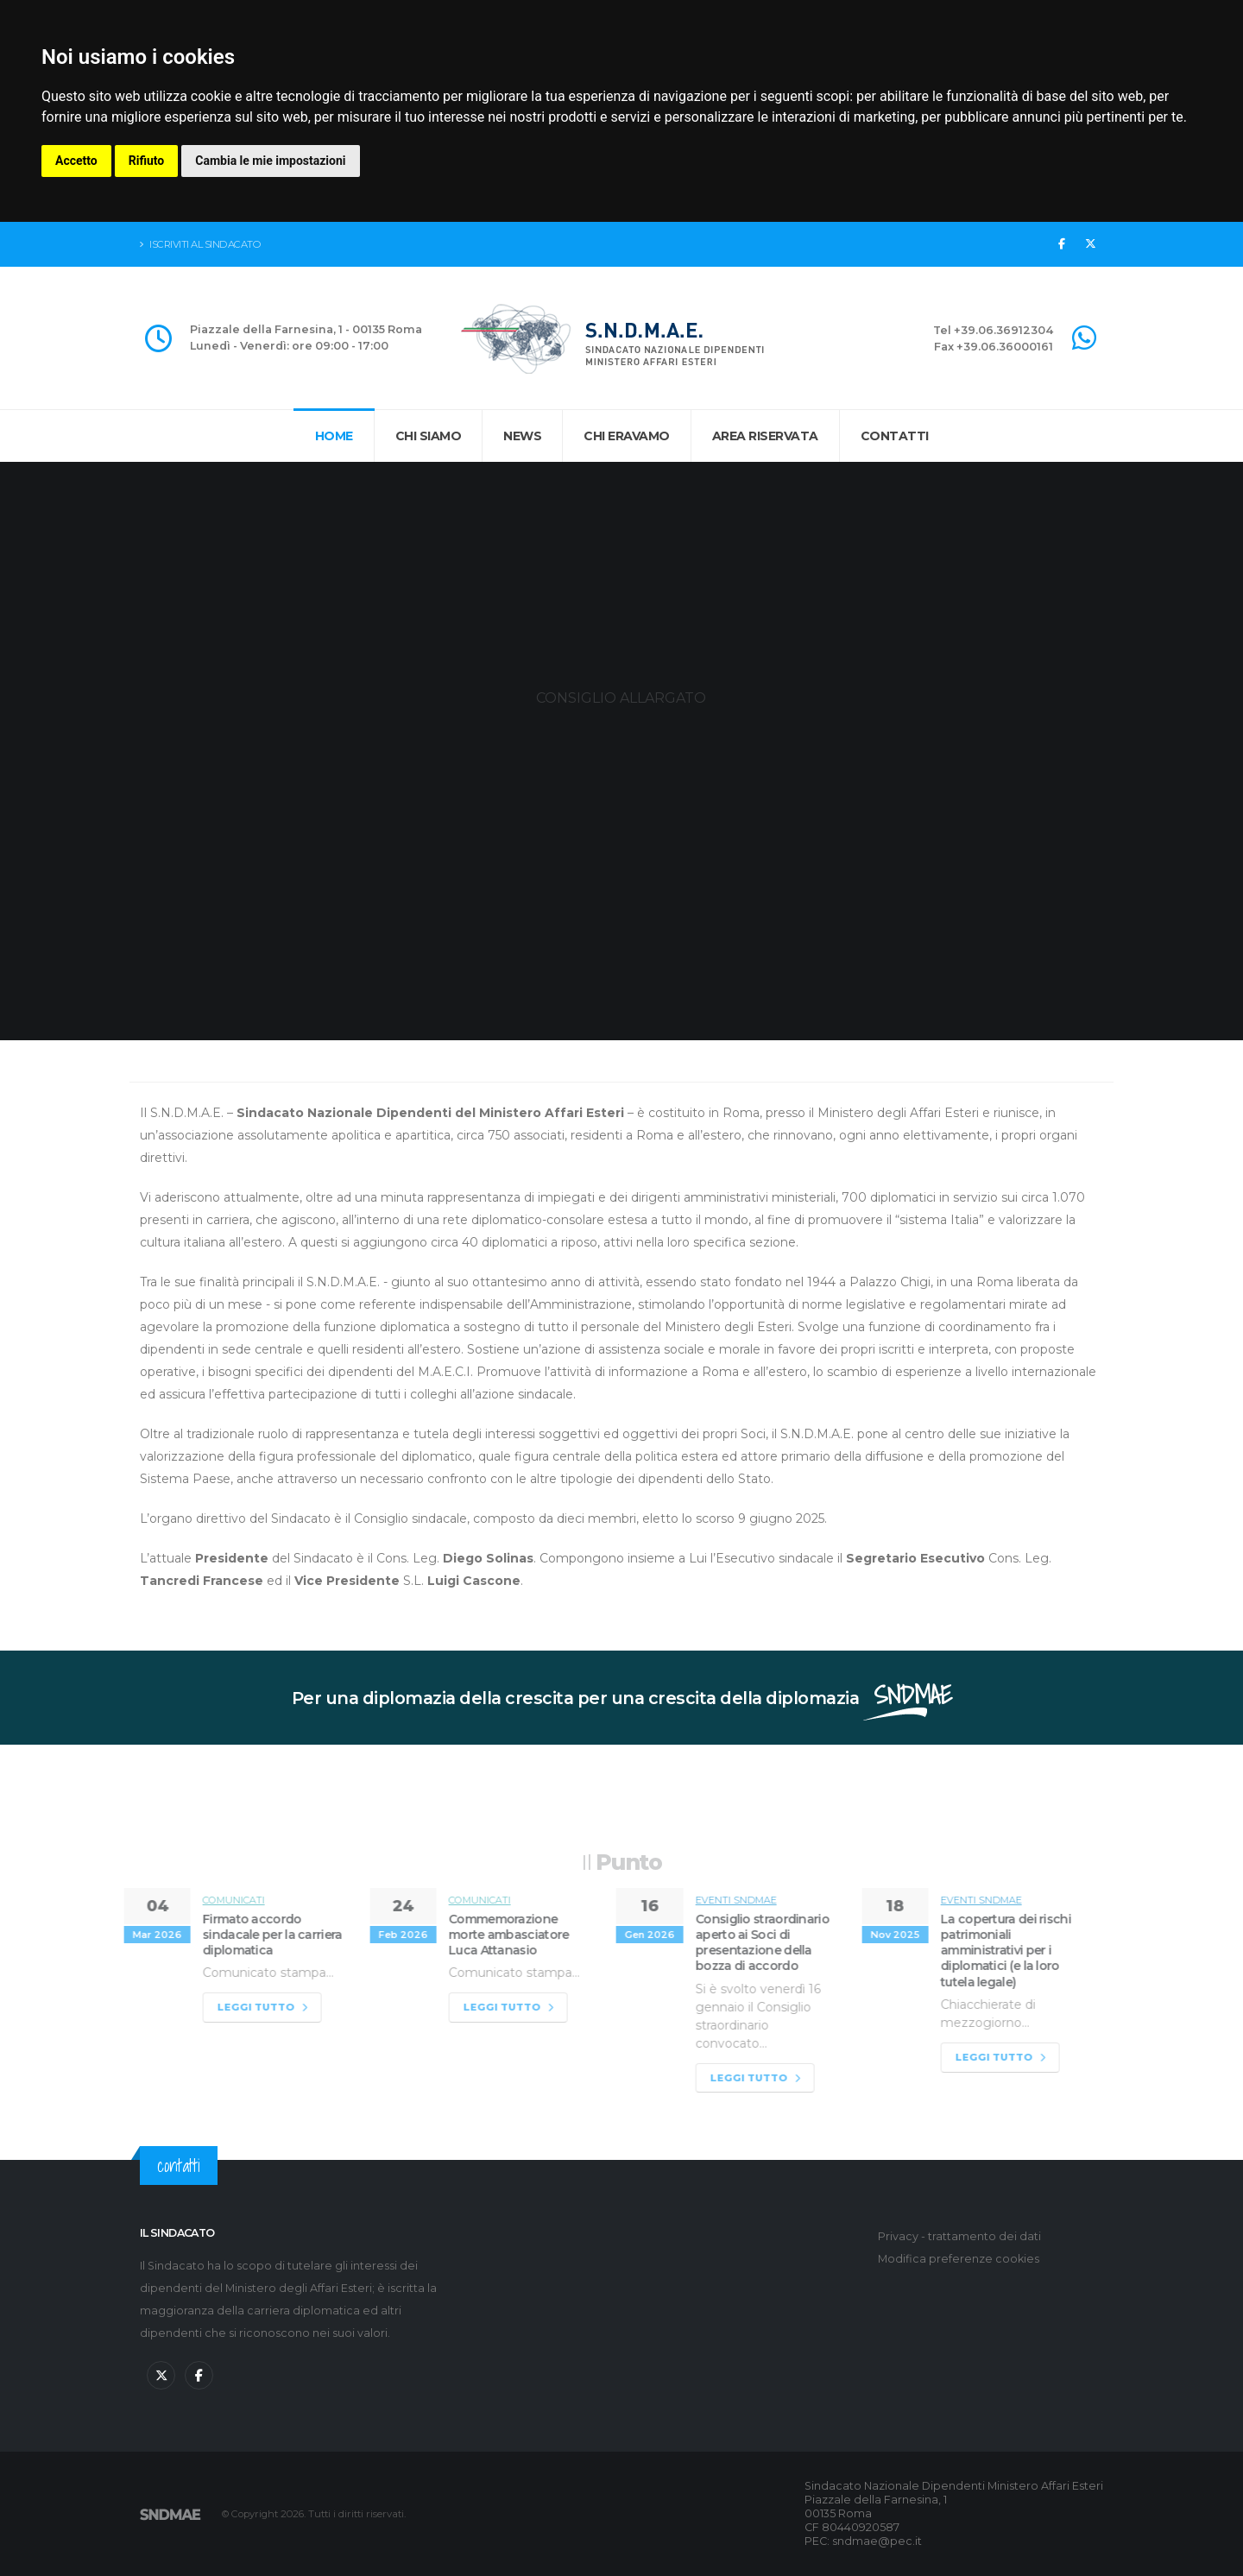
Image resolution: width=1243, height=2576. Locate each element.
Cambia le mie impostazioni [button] (270, 160)
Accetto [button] (76, 160)
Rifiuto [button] (147, 160)
